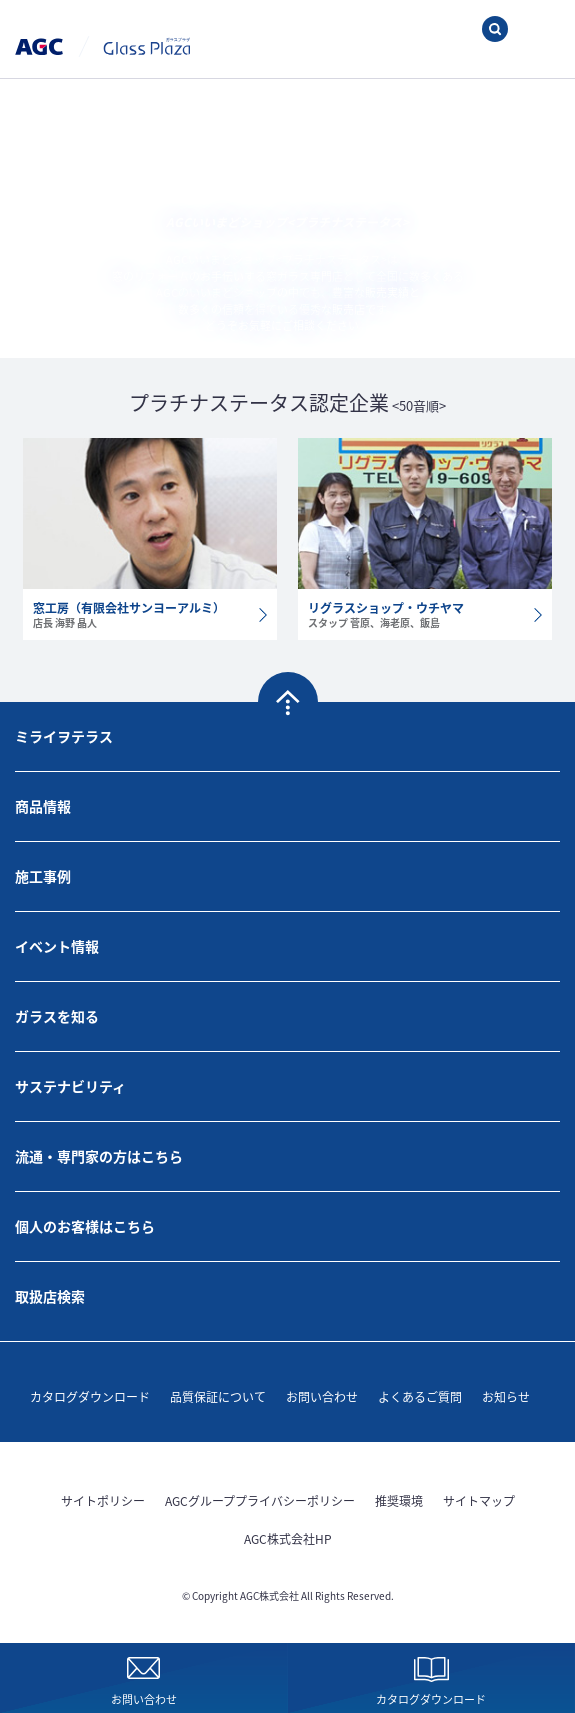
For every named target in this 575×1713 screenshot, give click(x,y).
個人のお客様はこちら (85, 1226)
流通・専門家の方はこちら (99, 1156)
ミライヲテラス (64, 736)
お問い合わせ (322, 1396)
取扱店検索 (50, 1296)
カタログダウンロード (90, 1396)
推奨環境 (399, 1500)
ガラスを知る (57, 1016)
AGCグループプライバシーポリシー (260, 1500)
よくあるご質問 (420, 1396)
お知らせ (506, 1396)
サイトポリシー (103, 1500)
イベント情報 (57, 946)
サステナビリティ (70, 1086)
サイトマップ (479, 1500)
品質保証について (218, 1396)
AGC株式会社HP (288, 1538)
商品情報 (43, 806)
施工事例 (43, 876)
